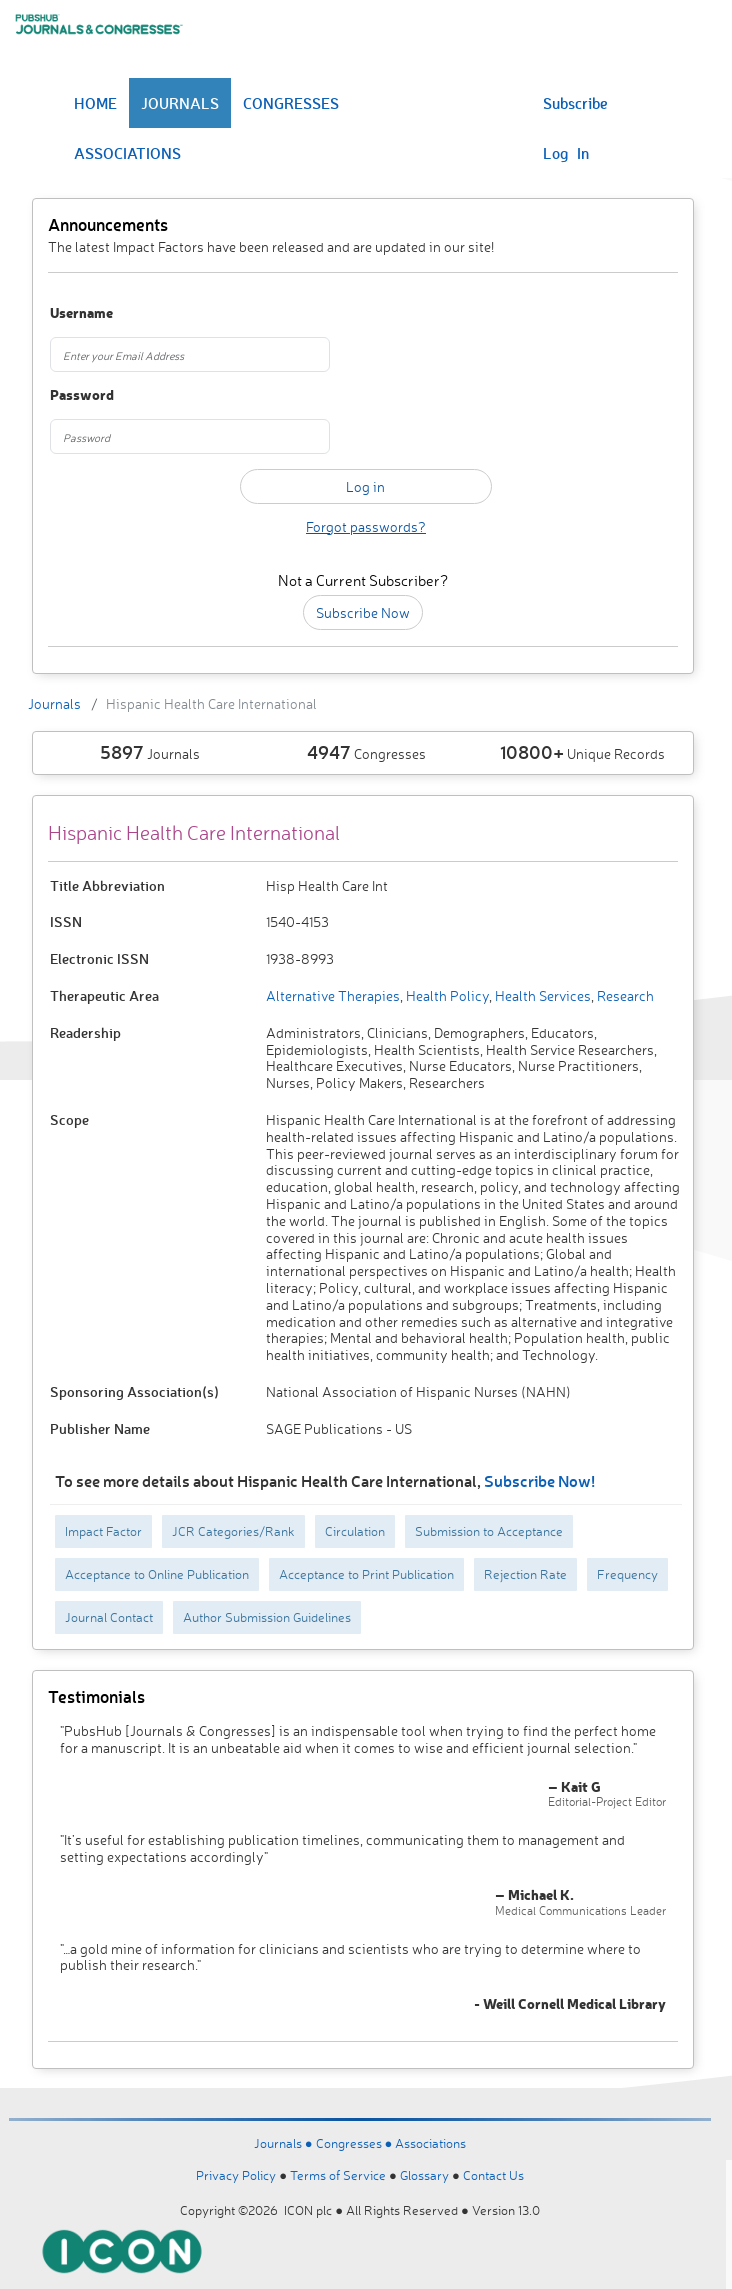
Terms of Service (338, 2175)
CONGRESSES (291, 103)
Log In (566, 153)
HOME (95, 103)
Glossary (424, 2175)
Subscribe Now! (539, 1480)
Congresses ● (356, 2143)
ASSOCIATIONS (127, 153)
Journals (54, 703)
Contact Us (493, 2175)
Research (624, 995)
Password (82, 395)
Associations (430, 2143)
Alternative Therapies (333, 995)
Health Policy (446, 995)
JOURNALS (180, 103)
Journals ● (285, 2143)
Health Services (541, 995)
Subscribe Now (363, 612)
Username (81, 313)
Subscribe (575, 103)
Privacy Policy (236, 2175)
